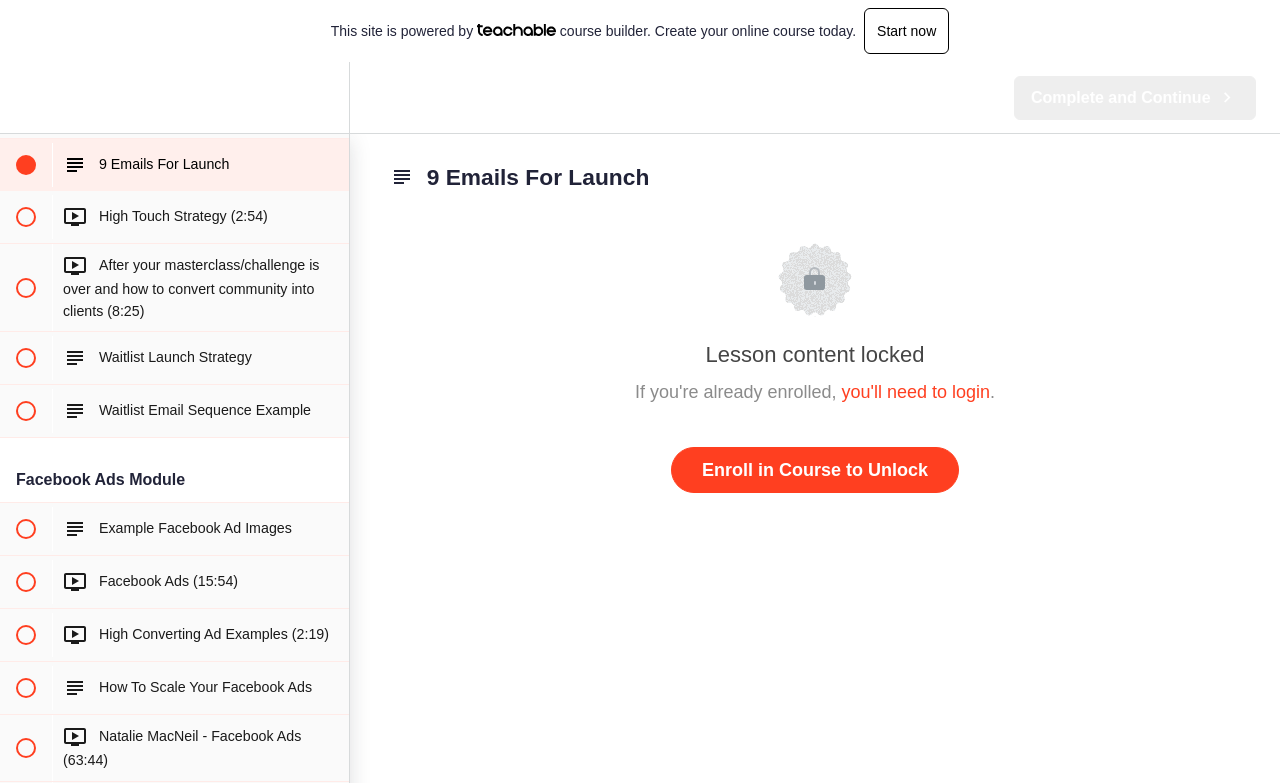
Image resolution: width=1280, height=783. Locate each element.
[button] (25, 97)
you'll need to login (916, 392)
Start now (906, 31)
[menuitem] (324, 97)
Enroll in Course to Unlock (815, 470)
